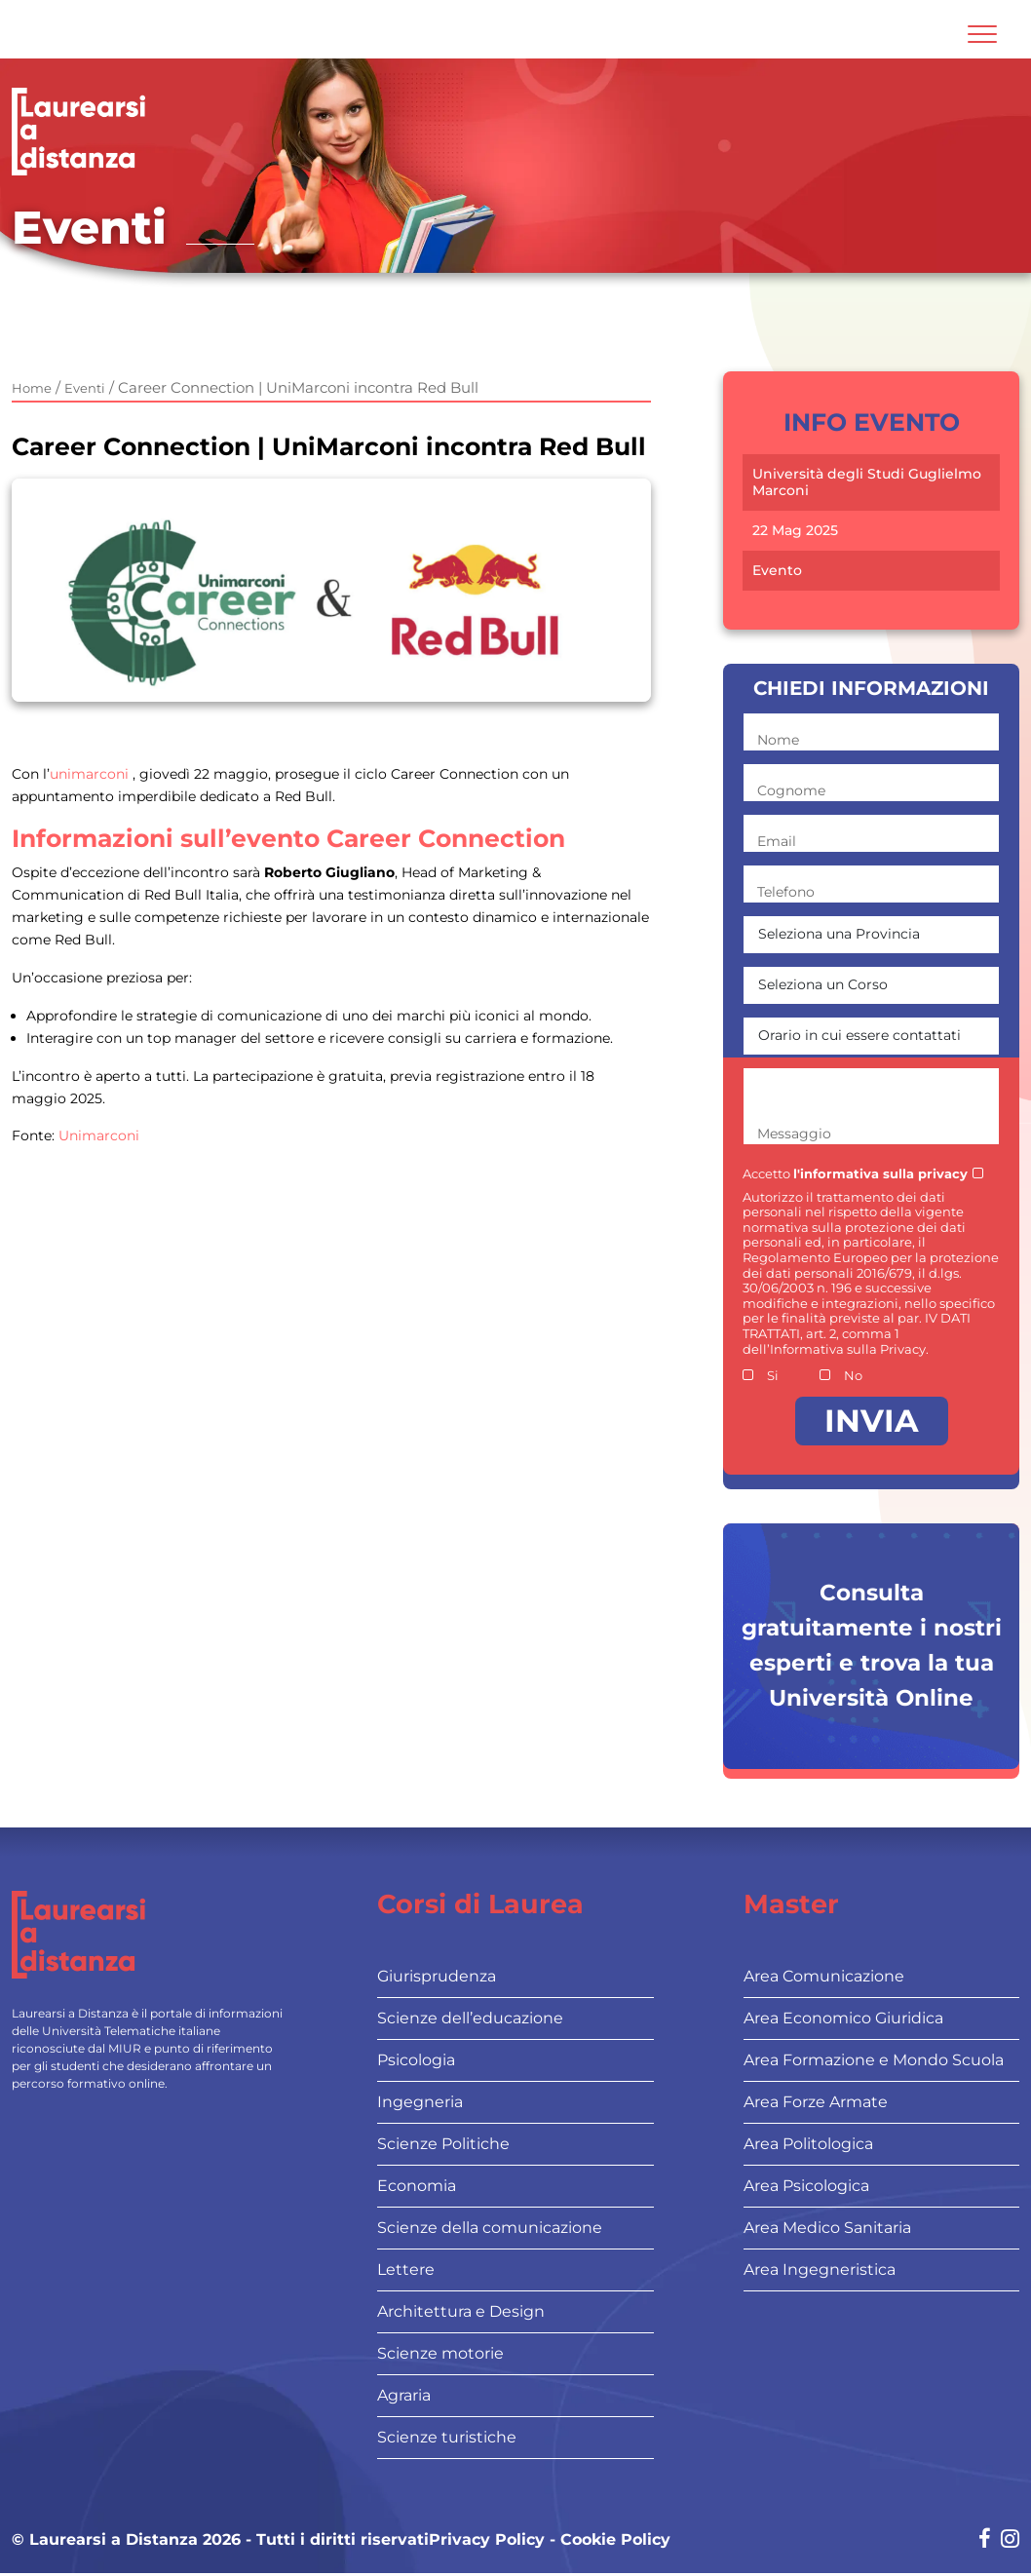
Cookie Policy (615, 2539)
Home (32, 388)
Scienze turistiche (446, 2437)
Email (776, 841)
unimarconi (89, 774)
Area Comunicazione (824, 1976)
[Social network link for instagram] (1010, 2540)
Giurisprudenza (436, 1976)
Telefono (786, 892)
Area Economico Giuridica (843, 2018)
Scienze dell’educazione (470, 2018)
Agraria (404, 2395)
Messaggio (794, 1133)
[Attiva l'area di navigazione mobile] (982, 34)
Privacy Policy (487, 2539)
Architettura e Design (461, 2311)
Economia (416, 2185)
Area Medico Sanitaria (827, 2227)
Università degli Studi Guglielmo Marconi (866, 482)
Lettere (406, 2269)
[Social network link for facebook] (984, 2540)
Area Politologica (808, 2143)
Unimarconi (98, 1135)
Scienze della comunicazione (489, 2227)
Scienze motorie (440, 2353)
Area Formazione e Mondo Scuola (874, 2060)
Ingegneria (420, 2102)
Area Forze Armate (816, 2102)
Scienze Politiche (443, 2143)
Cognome (791, 790)
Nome (778, 740)
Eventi (84, 388)
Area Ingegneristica (820, 2269)
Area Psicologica (806, 2185)
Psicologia (416, 2060)
